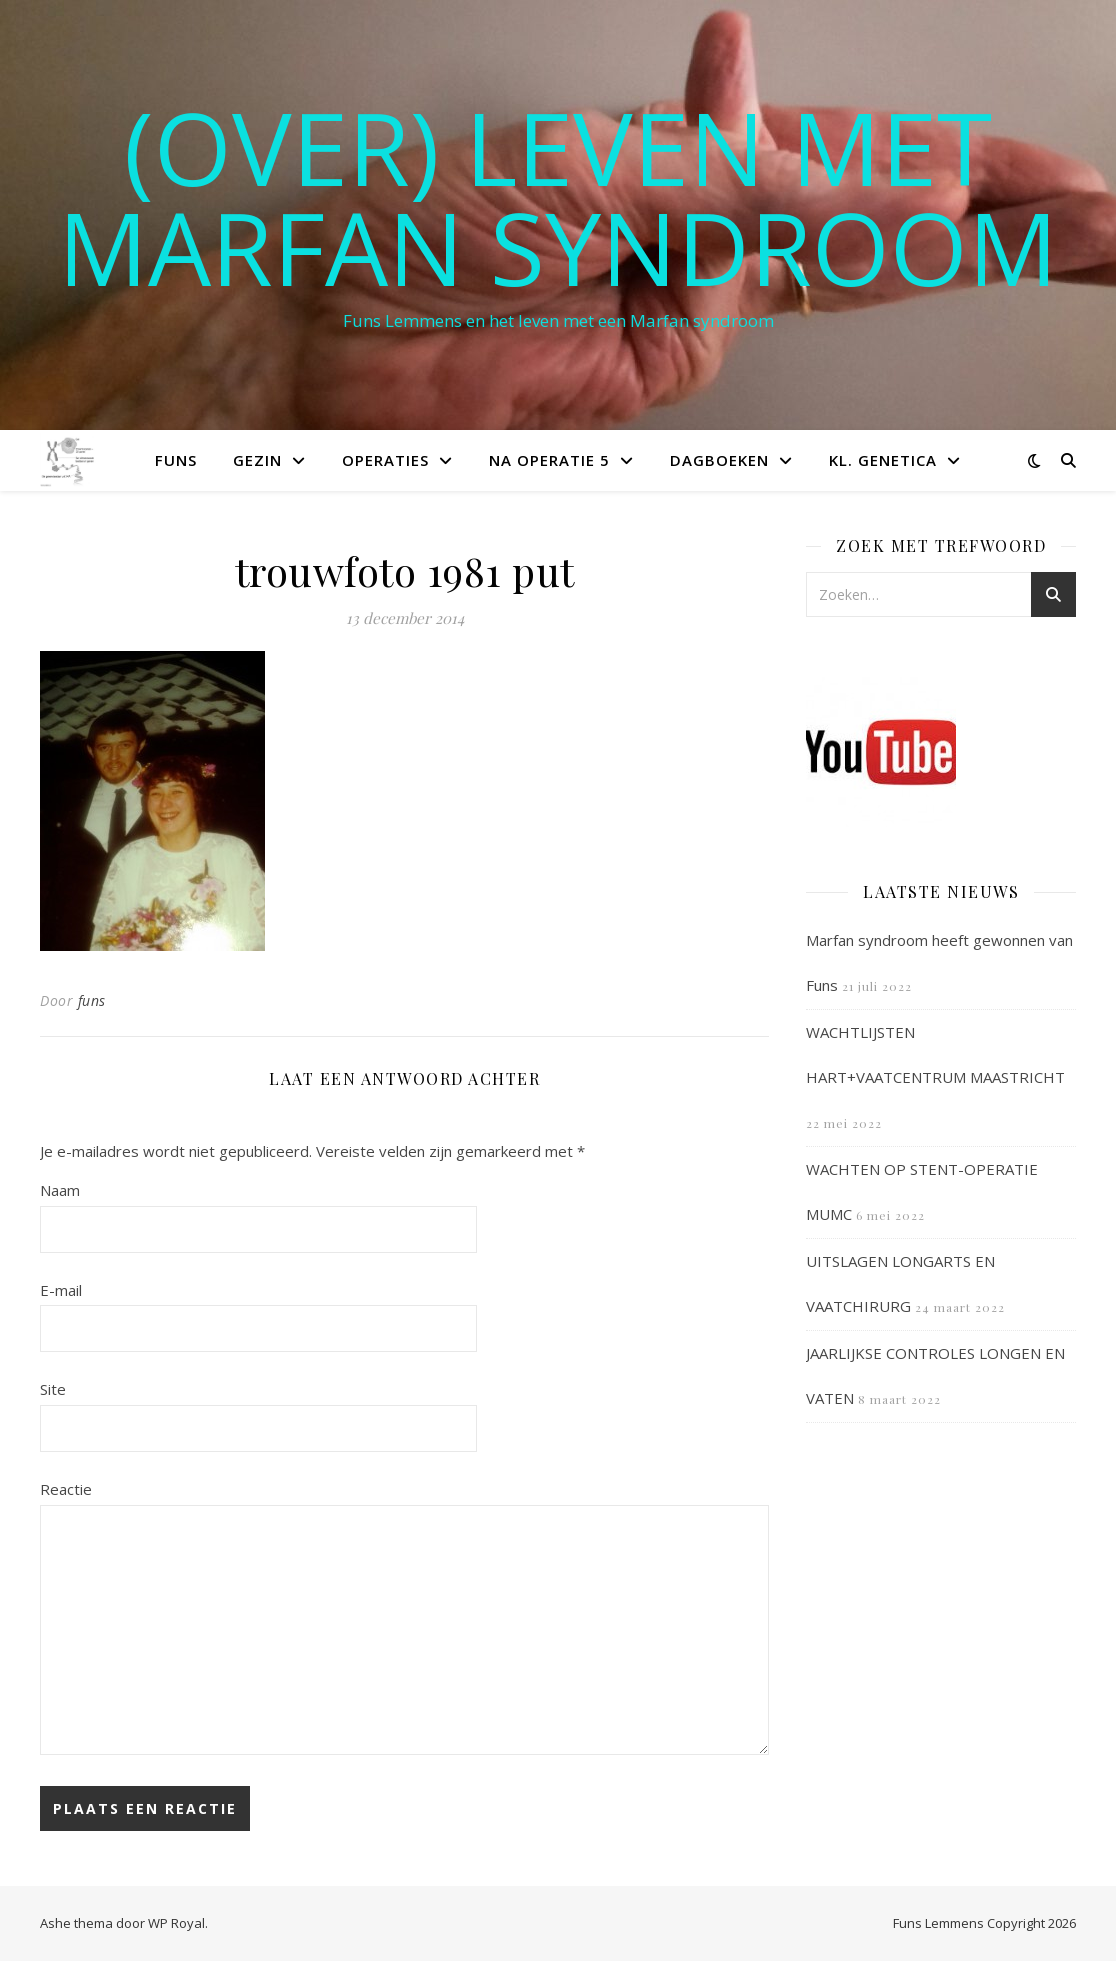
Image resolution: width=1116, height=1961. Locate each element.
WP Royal (176, 1923)
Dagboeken (719, 460)
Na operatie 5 (549, 460)
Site (53, 1389)
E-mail (61, 1290)
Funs (176, 460)
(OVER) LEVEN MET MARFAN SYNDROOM (558, 197)
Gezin (257, 460)
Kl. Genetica (883, 460)
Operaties (385, 460)
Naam (60, 1190)
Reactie (66, 1489)
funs (92, 1000)
